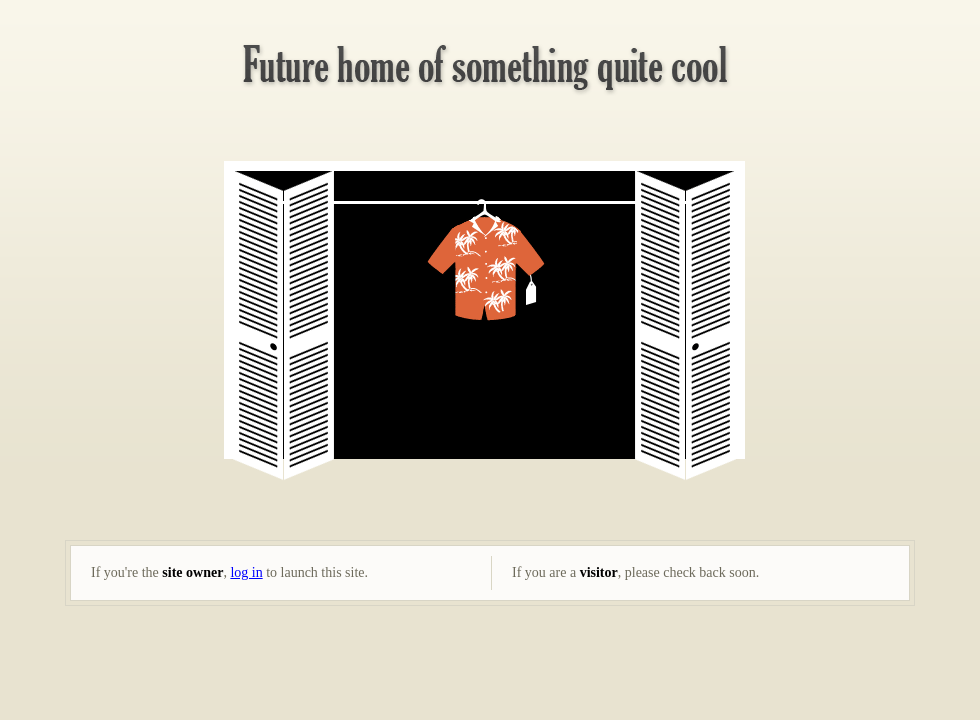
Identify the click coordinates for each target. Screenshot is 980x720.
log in (246, 572)
